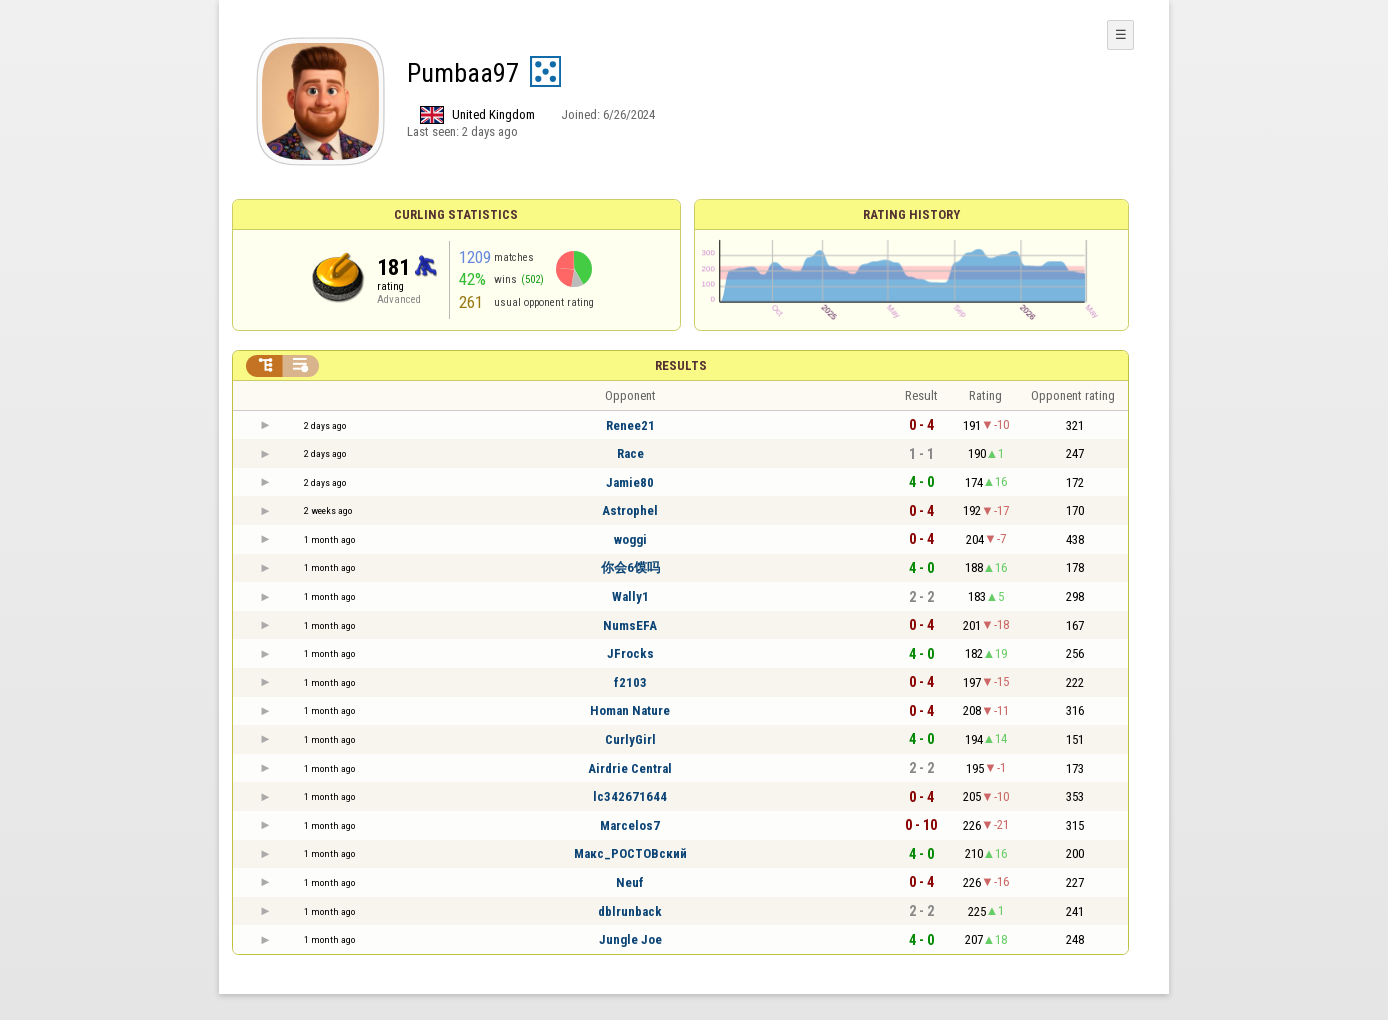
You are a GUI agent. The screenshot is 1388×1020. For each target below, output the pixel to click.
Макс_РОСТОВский (630, 853)
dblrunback (630, 911)
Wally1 (630, 596)
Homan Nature (630, 710)
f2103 (630, 682)
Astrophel (630, 510)
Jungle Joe (630, 939)
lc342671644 (630, 796)
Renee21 (630, 425)
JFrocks (630, 653)
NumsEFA (630, 625)
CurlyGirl (630, 739)
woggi (630, 539)
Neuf (630, 882)
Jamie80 (630, 482)
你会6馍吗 (630, 567)
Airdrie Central (630, 768)
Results (681, 365)
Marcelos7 (630, 825)
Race (630, 453)
